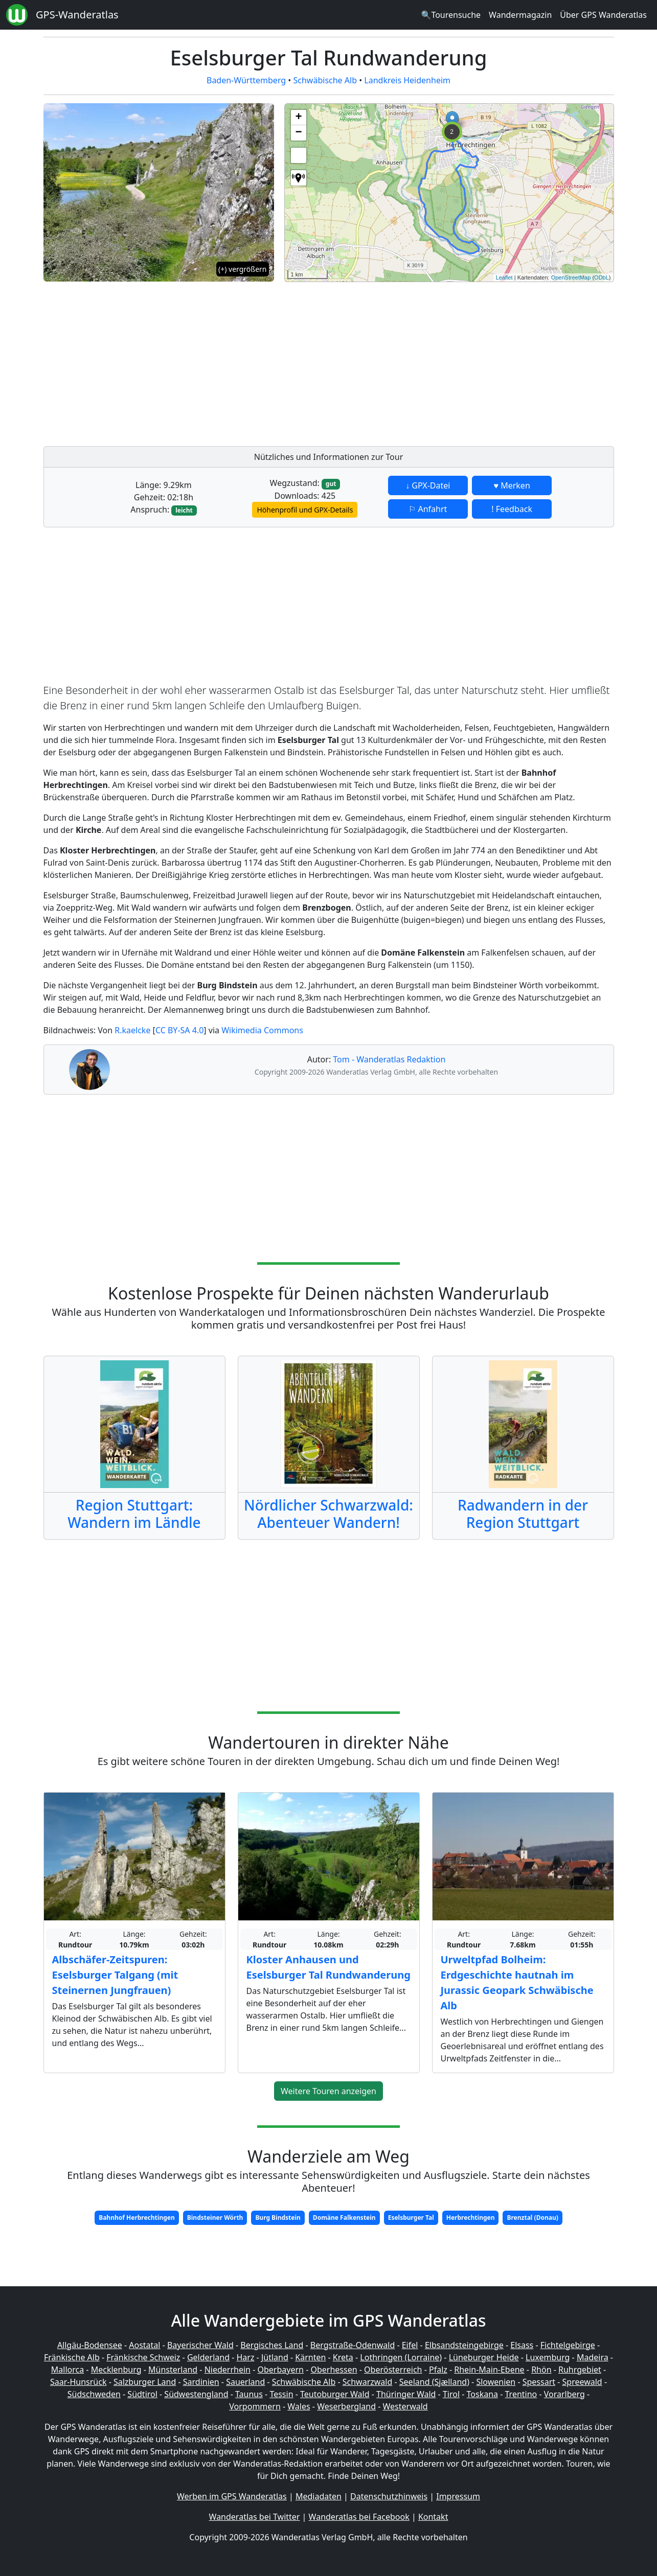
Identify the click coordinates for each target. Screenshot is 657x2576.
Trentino (521, 2394)
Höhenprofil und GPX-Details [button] (305, 510)
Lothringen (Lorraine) (401, 2357)
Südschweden (94, 2394)
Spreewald (582, 2381)
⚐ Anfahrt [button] (428, 509)
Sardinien (201, 2381)
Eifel (410, 2345)
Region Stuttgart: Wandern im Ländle (133, 1513)
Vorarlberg (564, 2394)
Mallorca (67, 2369)
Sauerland (245, 2381)
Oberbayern (281, 2369)
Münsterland (172, 2369)
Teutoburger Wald (334, 2394)
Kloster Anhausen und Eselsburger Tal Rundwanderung (328, 1967)
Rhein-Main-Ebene (489, 2369)
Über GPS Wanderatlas (603, 14)
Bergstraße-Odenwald (352, 2345)
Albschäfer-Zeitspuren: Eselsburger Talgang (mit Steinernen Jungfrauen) (115, 1975)
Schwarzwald (368, 2381)
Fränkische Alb (72, 2357)
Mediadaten (319, 2496)
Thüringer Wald (406, 2394)
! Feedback (511, 509)
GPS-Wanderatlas (77, 14)
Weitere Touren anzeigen (328, 2091)
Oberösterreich (393, 2369)
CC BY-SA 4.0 (179, 1030)
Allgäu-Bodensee (89, 2345)
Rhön (541, 2369)
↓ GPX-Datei (427, 485)
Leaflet (504, 277)
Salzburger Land (145, 2381)
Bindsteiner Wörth (215, 2217)
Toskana (483, 2394)
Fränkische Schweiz (143, 2357)
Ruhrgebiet (579, 2369)
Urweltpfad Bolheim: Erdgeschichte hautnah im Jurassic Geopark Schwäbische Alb (517, 1982)
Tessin (281, 2394)
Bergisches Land (271, 2345)
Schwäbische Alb (325, 80)
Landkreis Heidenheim (407, 80)
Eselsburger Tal (411, 2217)
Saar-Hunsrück (78, 2381)
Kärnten (310, 2357)
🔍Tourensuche (451, 14)
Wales (298, 2406)
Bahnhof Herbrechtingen (137, 2217)
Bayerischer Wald (200, 2345)
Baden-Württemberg (246, 80)
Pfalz (438, 2369)
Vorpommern (255, 2406)
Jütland (274, 2357)
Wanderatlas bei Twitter (254, 2516)
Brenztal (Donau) (532, 2217)
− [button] (298, 133)
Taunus (249, 2394)
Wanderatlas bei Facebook (359, 2516)
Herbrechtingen (470, 2217)
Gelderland (208, 2357)
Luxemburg (548, 2357)
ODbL (601, 277)
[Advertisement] (449, 361)
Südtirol (142, 2394)
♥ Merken (512, 485)
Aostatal (144, 2345)
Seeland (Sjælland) (434, 2381)
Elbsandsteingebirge (464, 2345)
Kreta (343, 2357)
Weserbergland (346, 2406)
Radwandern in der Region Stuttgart (523, 1513)
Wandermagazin (520, 14)
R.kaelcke (132, 1030)
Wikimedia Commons (262, 1030)
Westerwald (405, 2406)
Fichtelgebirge (567, 2345)
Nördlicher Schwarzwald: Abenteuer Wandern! (328, 1513)
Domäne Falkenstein (344, 2217)
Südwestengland (196, 2394)
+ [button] (298, 117)
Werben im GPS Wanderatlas (232, 2496)
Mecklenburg (116, 2369)
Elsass (521, 2345)
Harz (245, 2357)
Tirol (451, 2394)
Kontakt (433, 2516)
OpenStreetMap (571, 277)
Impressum (458, 2496)
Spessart (539, 2381)
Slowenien (495, 2381)
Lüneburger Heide (484, 2357)
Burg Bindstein (277, 2217)
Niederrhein (228, 2369)
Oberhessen (333, 2369)
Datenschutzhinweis (388, 2496)
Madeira (592, 2357)
